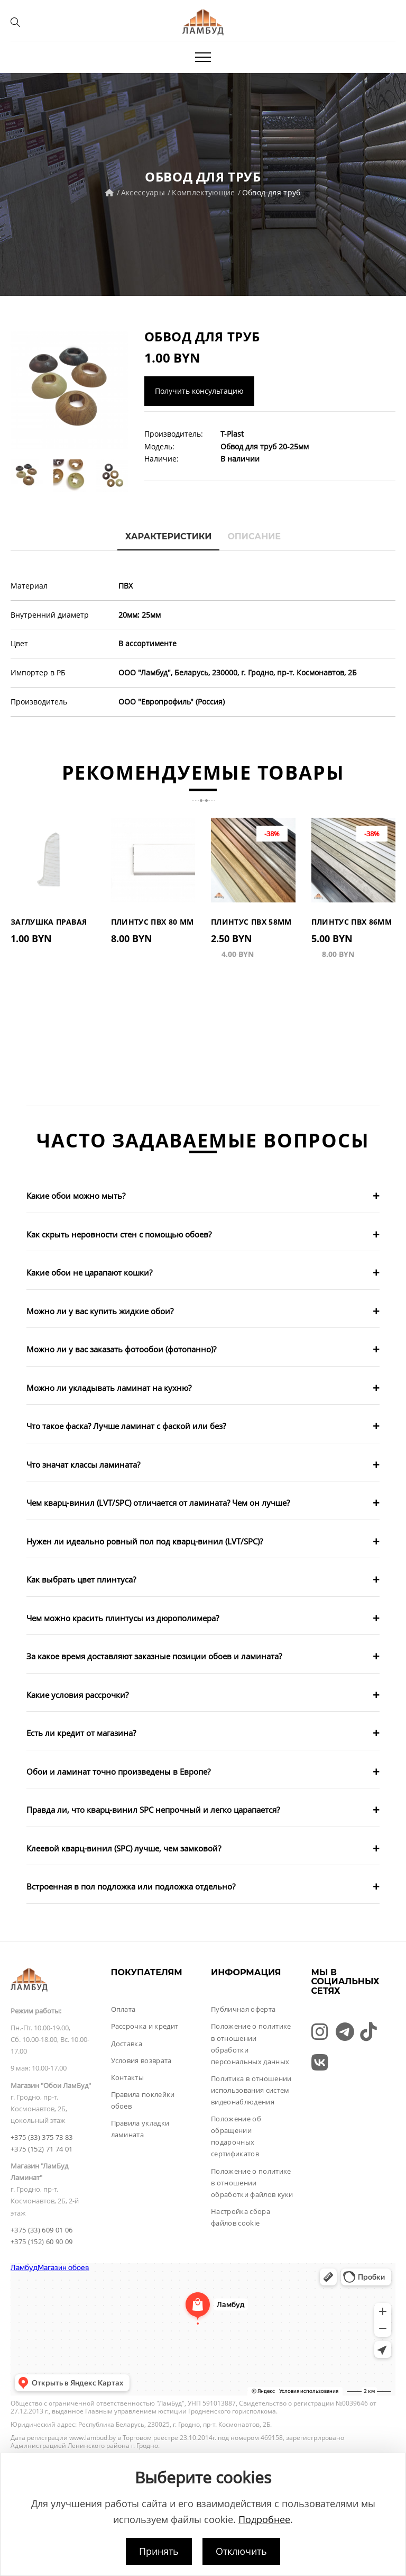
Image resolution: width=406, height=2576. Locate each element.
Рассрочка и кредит (145, 2026)
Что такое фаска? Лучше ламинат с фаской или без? (126, 1426)
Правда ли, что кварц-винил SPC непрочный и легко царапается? (153, 1809)
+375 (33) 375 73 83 (41, 2137)
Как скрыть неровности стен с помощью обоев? (118, 1234)
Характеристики (168, 536)
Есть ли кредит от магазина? (81, 1733)
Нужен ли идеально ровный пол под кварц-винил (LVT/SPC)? (144, 1541)
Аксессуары (143, 192)
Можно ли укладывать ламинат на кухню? (108, 1387)
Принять (159, 2551)
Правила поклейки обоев (143, 2100)
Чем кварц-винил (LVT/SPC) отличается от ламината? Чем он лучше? (158, 1502)
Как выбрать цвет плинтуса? (81, 1579)
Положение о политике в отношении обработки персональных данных (251, 2043)
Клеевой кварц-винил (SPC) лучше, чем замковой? (123, 1848)
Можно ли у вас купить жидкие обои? (99, 1311)
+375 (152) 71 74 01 (41, 2149)
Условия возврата (141, 2060)
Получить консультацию (199, 391)
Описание (254, 536)
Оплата (123, 2009)
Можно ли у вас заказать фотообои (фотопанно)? (121, 1349)
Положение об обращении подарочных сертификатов (236, 2136)
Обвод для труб (271, 192)
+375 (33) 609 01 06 (41, 2230)
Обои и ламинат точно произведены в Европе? (118, 1771)
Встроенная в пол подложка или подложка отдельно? (130, 1886)
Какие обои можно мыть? (75, 1195)
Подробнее (264, 2519)
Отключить (241, 2551)
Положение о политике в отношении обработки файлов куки (252, 2182)
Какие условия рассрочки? (77, 1694)
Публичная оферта (243, 2009)
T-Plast (232, 434)
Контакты (127, 2077)
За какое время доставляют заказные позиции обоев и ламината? (154, 1656)
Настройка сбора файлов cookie (240, 2217)
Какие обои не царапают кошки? (89, 1272)
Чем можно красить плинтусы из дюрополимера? (122, 1618)
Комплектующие (203, 192)
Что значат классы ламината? (83, 1464)
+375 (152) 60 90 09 (41, 2241)
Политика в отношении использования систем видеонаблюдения (251, 2090)
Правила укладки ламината (140, 2128)
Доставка (127, 2043)
